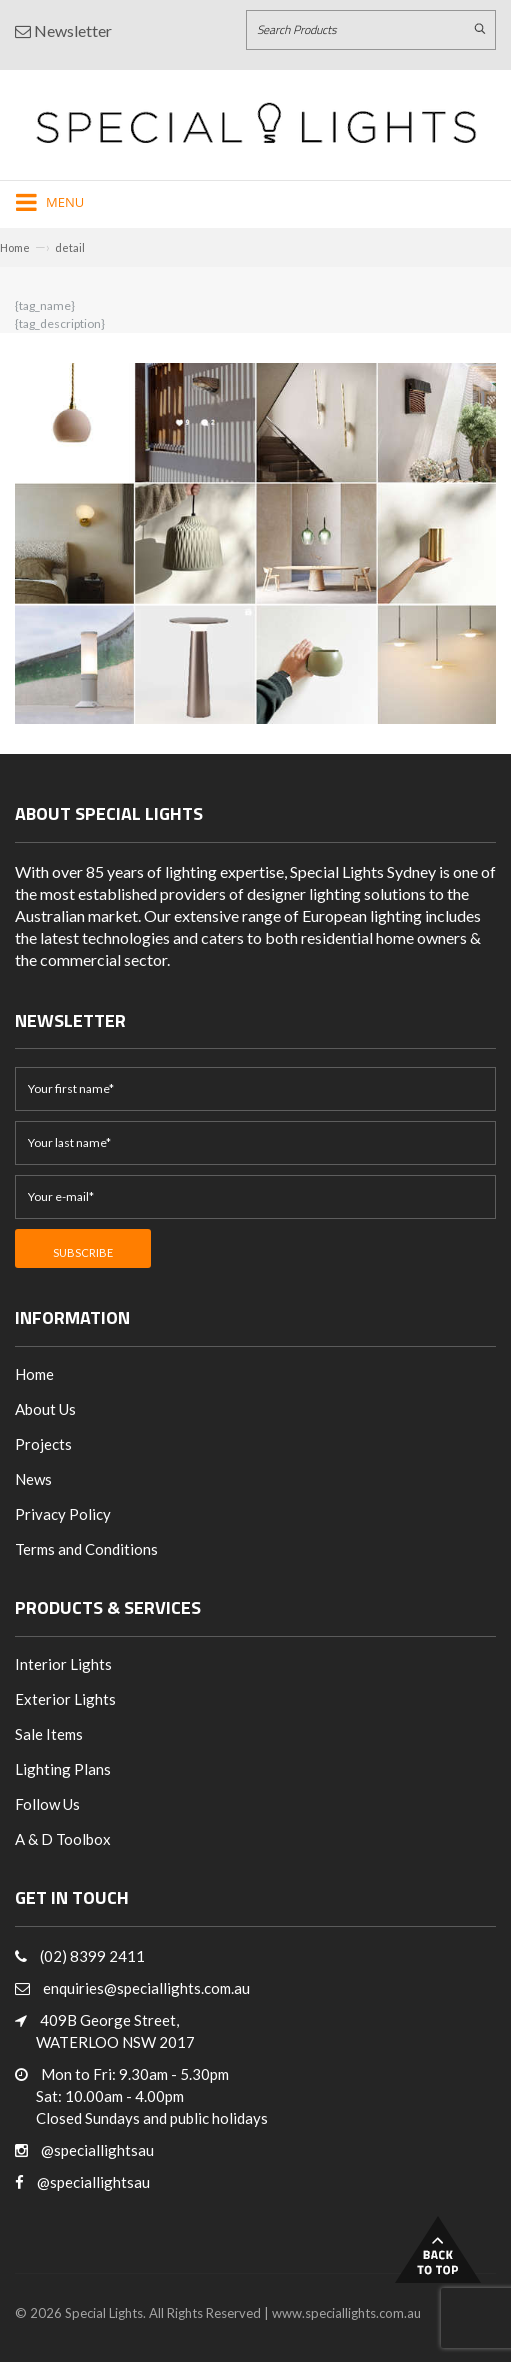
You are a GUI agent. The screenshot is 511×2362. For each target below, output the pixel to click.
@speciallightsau (97, 2150)
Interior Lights (63, 1664)
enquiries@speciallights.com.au (146, 1988)
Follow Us (47, 1804)
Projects (43, 1444)
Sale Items (49, 1734)
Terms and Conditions (86, 1549)
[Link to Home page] (256, 122)
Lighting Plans (63, 1769)
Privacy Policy (63, 1514)
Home (15, 247)
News (33, 1479)
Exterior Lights (65, 1699)
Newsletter (63, 30)
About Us (45, 1409)
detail (70, 247)
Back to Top (438, 2249)
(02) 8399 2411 (92, 1956)
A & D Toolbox (63, 1839)
